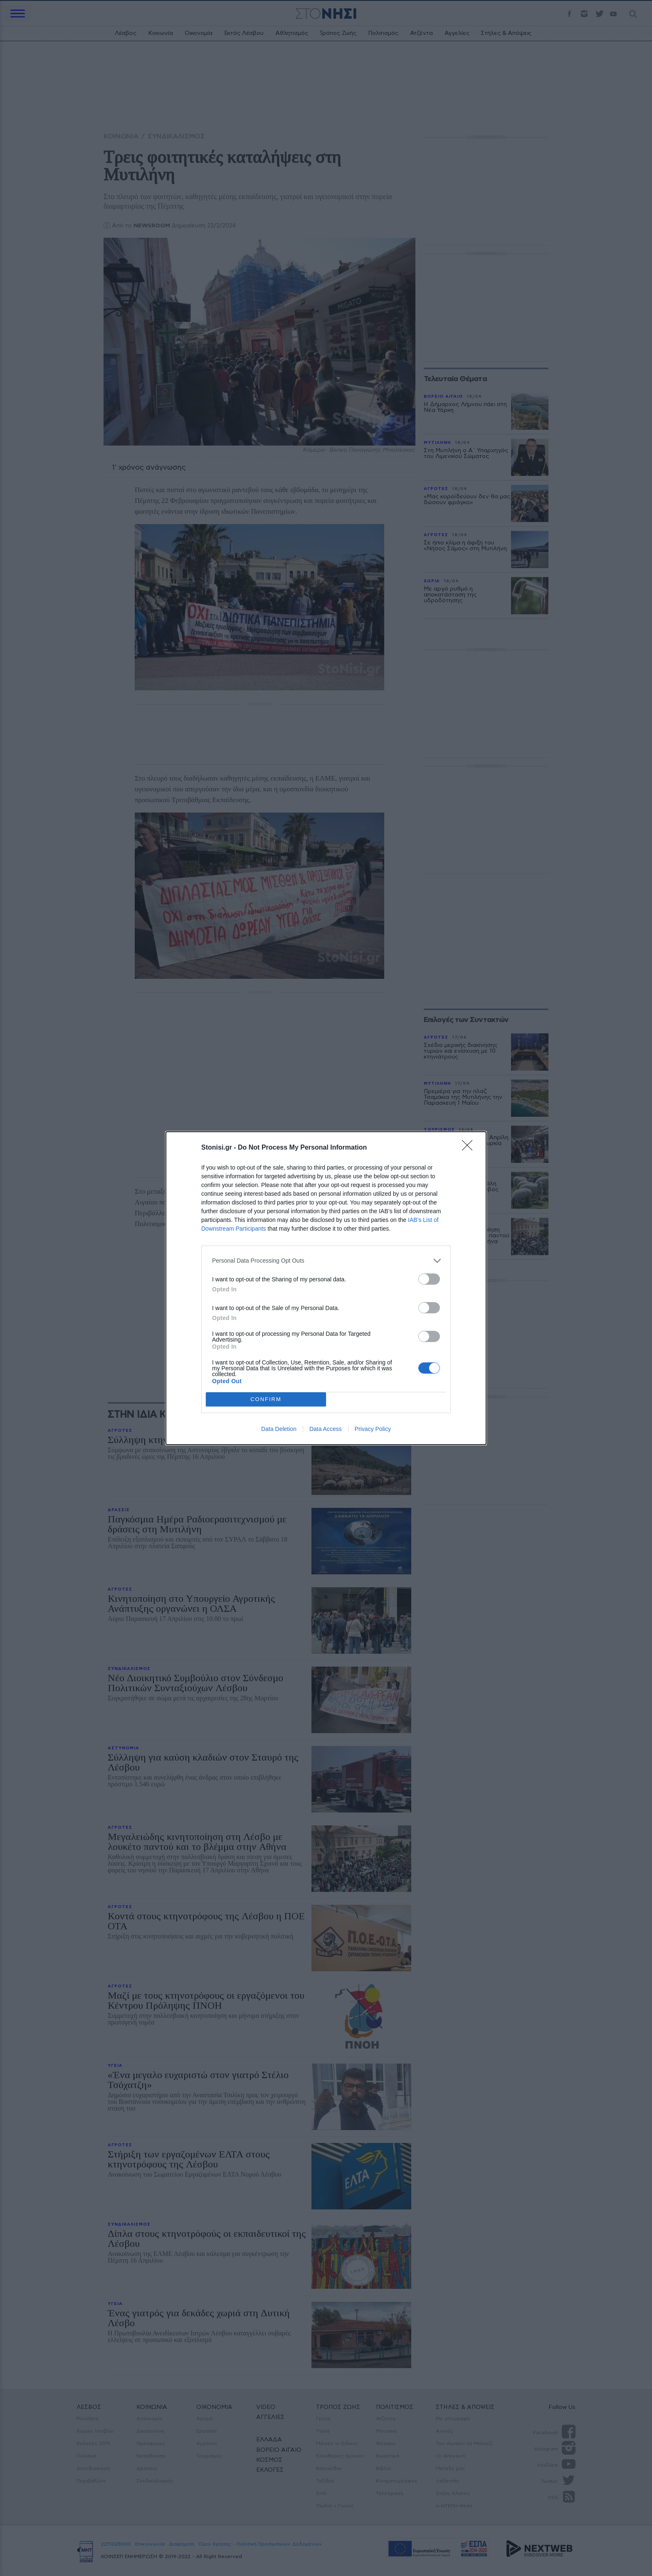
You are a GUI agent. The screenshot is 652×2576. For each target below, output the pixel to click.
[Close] (470, 1148)
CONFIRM (266, 1399)
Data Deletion (278, 1429)
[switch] (429, 1279)
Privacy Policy (373, 1429)
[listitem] (326, 1260)
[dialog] (326, 1288)
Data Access (325, 1429)
